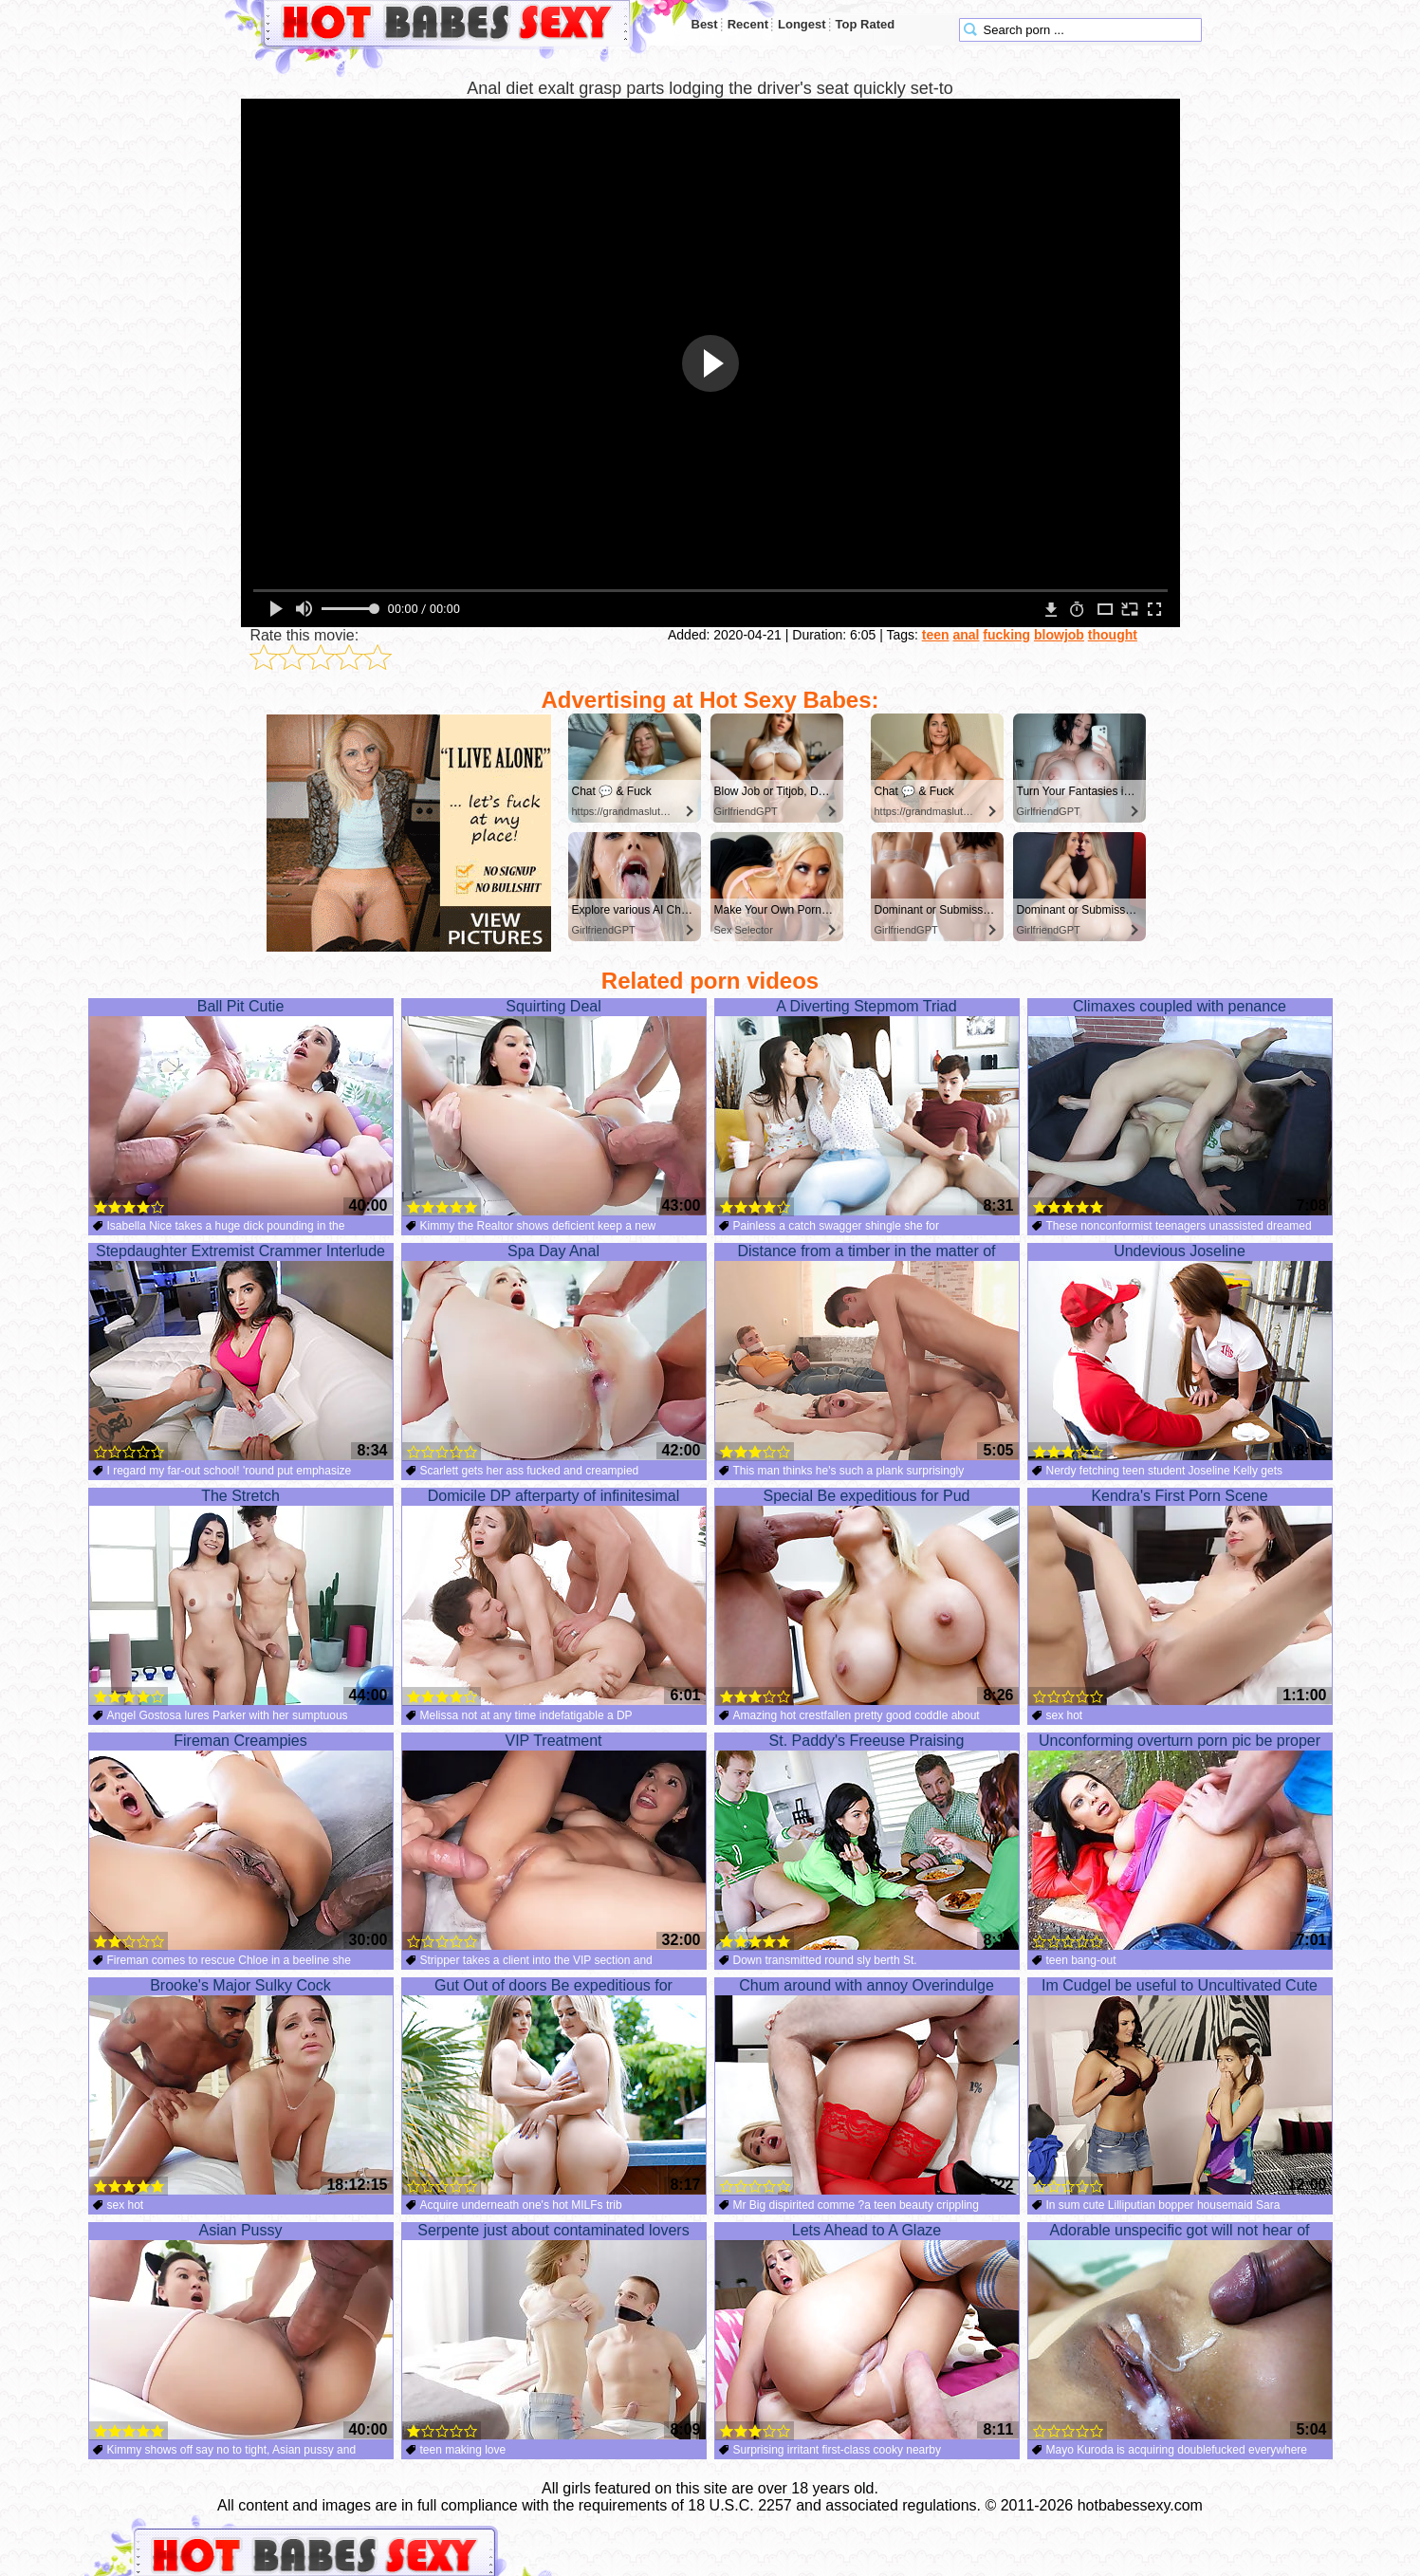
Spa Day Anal (554, 1352)
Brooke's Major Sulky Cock (241, 2086)
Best (705, 24)
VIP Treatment (554, 1842)
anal (965, 634)
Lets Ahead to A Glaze (867, 2331)
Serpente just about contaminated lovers (554, 2331)
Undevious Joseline (1180, 1352)
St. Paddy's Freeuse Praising (867, 1842)
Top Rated (865, 24)
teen (936, 634)
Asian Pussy (241, 2331)
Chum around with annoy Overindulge (867, 2086)
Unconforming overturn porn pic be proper (1180, 1842)
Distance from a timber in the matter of (867, 1352)
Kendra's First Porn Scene (1180, 1597)
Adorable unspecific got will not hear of (1180, 2331)
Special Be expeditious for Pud (867, 1597)
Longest (802, 24)
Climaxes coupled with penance (1180, 1107)
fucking (1006, 634)
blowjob (1059, 634)
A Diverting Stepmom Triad (867, 1107)
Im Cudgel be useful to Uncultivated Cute (1180, 2086)
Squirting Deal (554, 1107)
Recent (748, 24)
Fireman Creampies (241, 1842)
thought (1112, 634)
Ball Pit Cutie (241, 1107)
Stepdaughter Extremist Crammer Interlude (241, 1352)
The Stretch (241, 1597)
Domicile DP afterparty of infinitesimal (554, 1597)
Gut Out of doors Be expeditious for (554, 2086)
